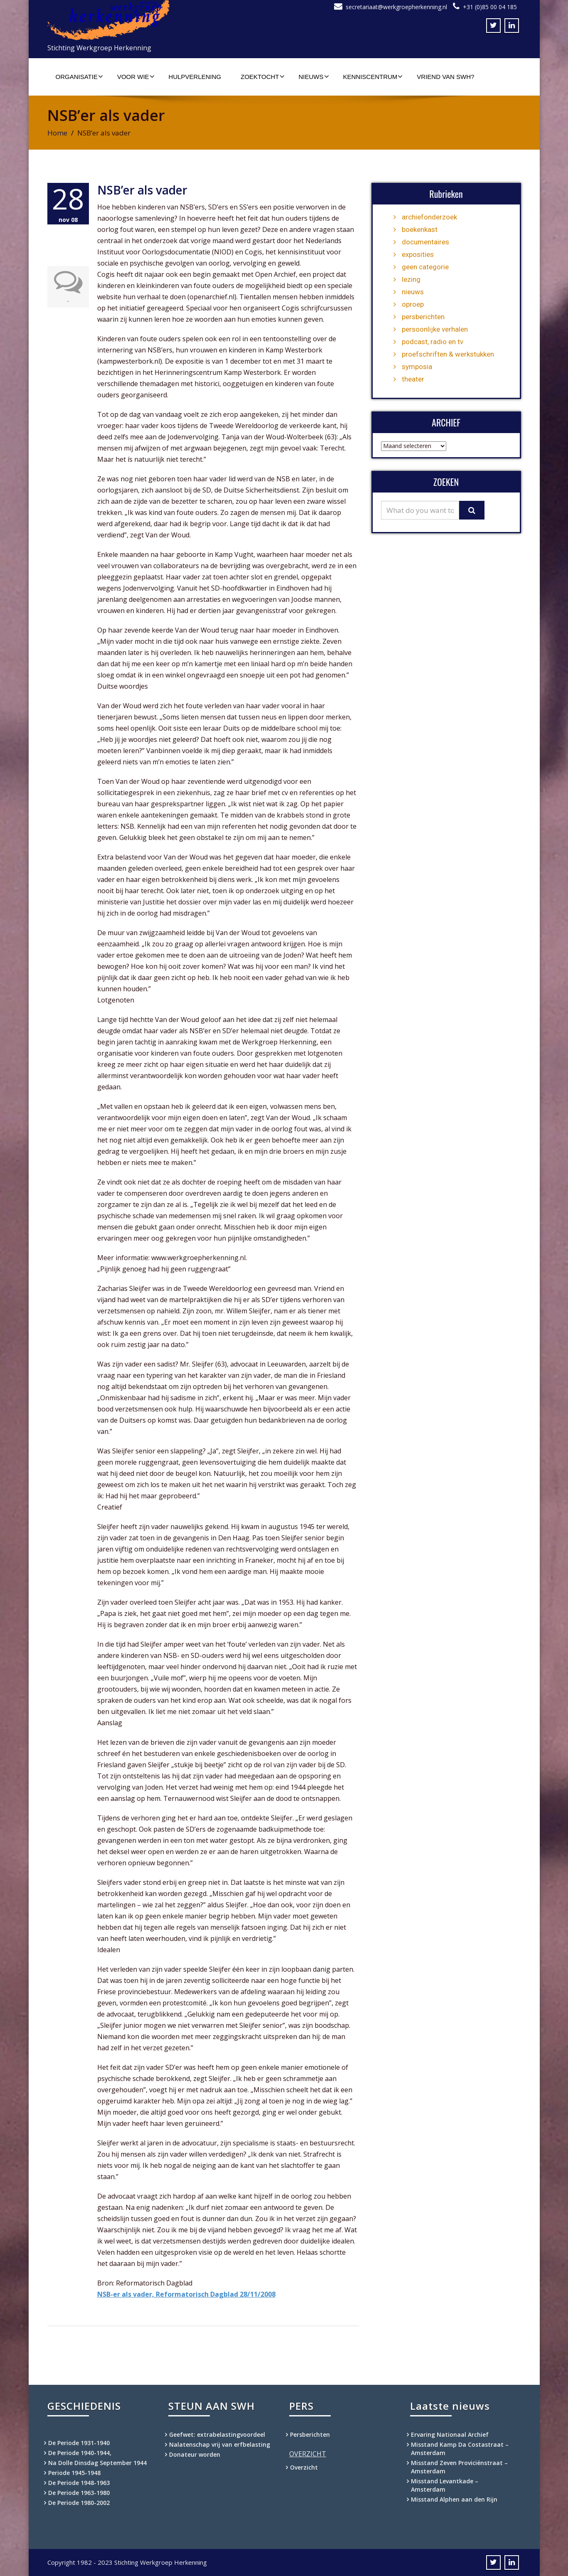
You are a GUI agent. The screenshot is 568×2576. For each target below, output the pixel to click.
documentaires (425, 242)
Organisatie (79, 76)
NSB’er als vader (142, 190)
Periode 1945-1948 (74, 2473)
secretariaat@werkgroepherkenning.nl (396, 7)
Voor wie (136, 76)
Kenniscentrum (373, 76)
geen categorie (425, 267)
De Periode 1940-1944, (79, 2453)
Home (57, 133)
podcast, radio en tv (432, 341)
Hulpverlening (195, 76)
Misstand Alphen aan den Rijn (454, 2499)
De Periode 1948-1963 (79, 2483)
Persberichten (310, 2434)
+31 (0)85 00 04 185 (490, 7)
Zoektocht (262, 76)
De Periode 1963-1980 (79, 2493)
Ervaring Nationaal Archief (450, 2434)
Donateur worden (194, 2454)
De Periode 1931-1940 (79, 2443)
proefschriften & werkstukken (448, 354)
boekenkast (420, 229)
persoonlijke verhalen (435, 329)
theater (413, 379)
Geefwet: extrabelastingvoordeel (217, 2434)
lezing (411, 279)
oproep (413, 304)
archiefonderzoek (429, 217)
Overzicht (304, 2467)
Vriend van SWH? (445, 76)
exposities (418, 254)
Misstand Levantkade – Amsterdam (444, 2485)
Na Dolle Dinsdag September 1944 (97, 2463)
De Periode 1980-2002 (79, 2503)
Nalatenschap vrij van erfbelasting (219, 2444)
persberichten (423, 317)
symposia (417, 366)
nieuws (413, 292)
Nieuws (314, 76)
